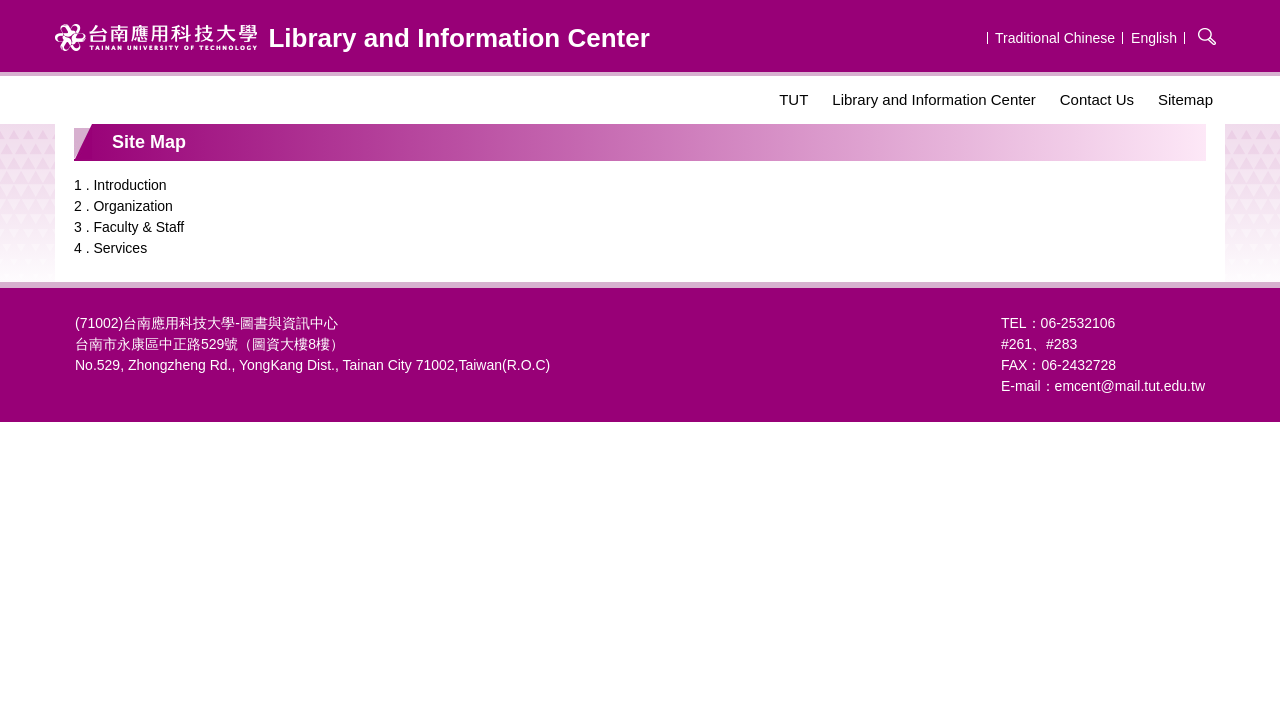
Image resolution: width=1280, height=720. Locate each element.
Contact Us (1097, 99)
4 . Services (110, 248)
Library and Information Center (933, 99)
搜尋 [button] (1207, 36)
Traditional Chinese (1055, 38)
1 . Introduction (120, 185)
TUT (793, 99)
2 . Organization (123, 206)
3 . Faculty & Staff (129, 227)
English (1154, 38)
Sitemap (1185, 99)
